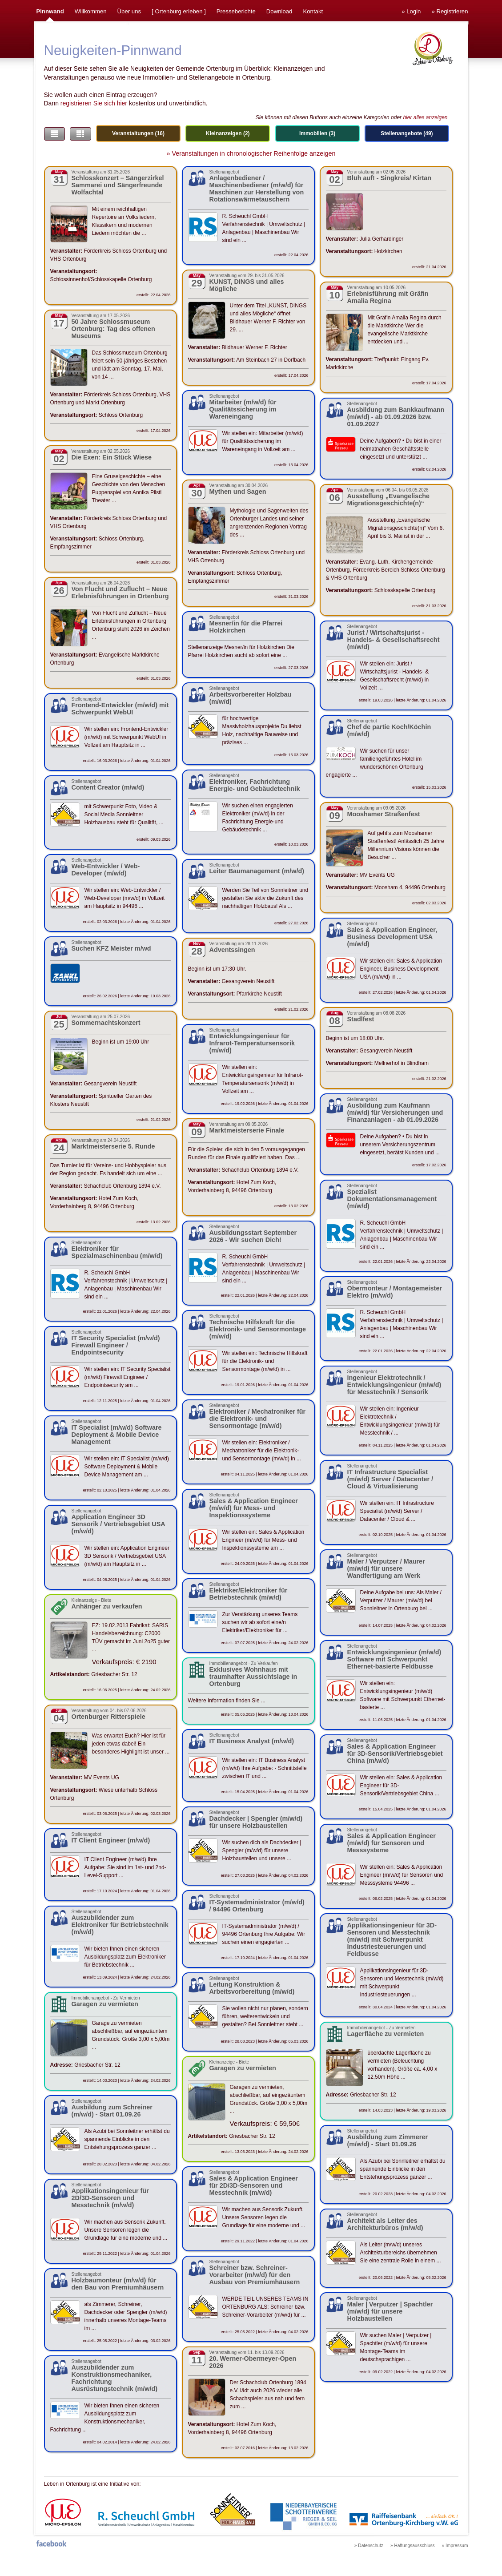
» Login (411, 11)
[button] (54, 134)
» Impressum (455, 2545)
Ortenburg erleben (179, 11)
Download (279, 11)
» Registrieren (449, 11)
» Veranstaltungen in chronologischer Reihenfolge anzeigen (250, 153)
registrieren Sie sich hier (93, 103)
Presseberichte (236, 11)
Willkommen (91, 11)
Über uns (129, 11)
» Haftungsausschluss (412, 2545)
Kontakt (313, 11)
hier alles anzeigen (425, 117)
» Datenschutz (368, 2545)
